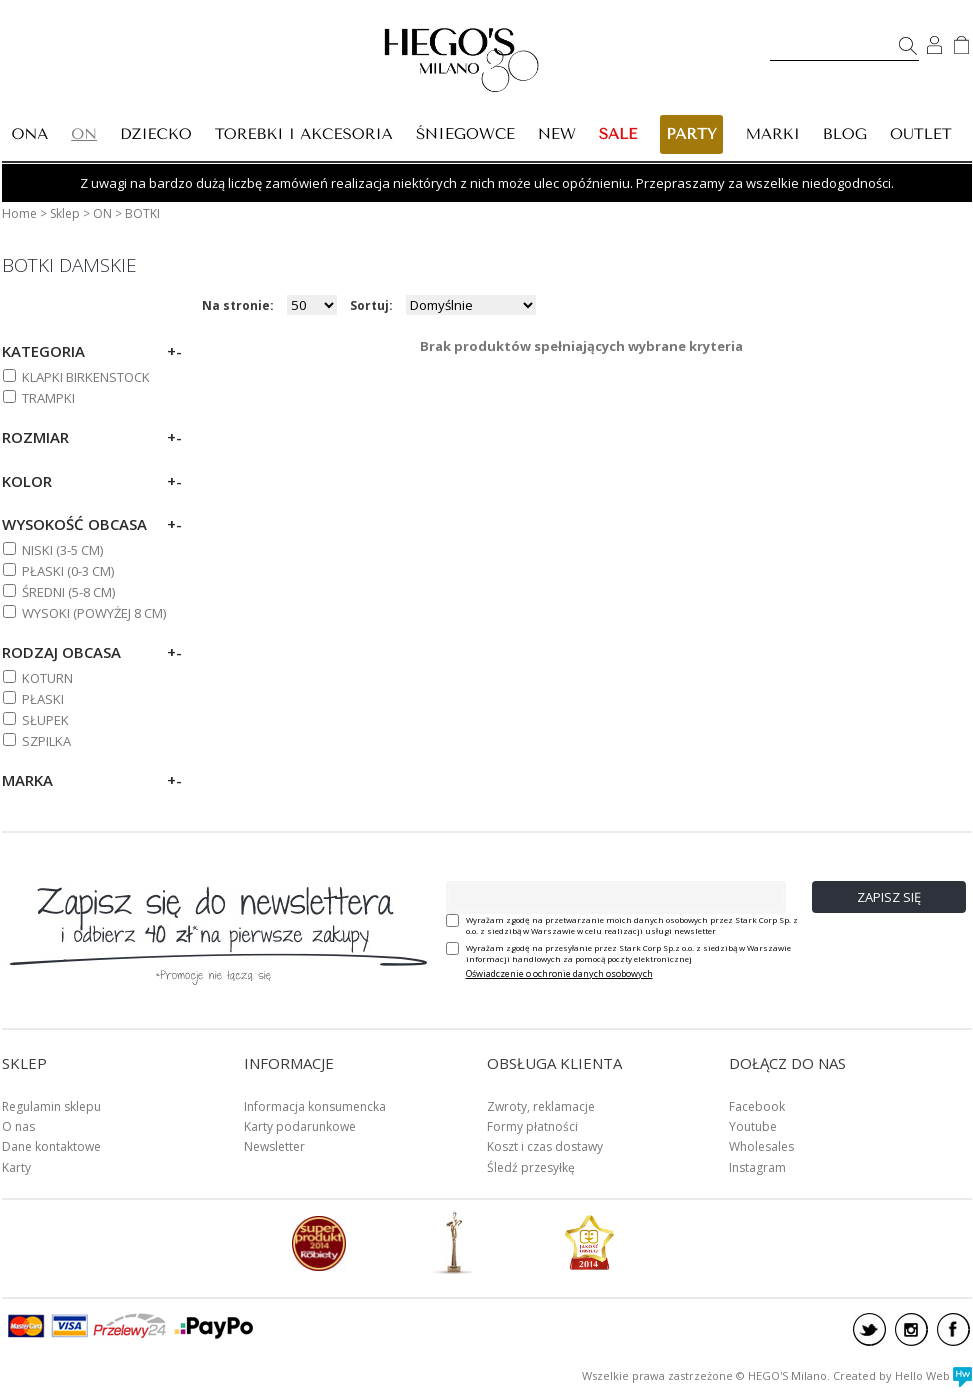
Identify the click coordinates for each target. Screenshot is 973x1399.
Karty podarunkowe (300, 1126)
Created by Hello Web (902, 1375)
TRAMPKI (48, 398)
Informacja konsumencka (315, 1106)
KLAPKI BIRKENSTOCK (86, 377)
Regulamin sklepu (51, 1106)
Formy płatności (532, 1126)
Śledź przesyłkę (531, 1167)
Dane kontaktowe (51, 1146)
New (557, 134)
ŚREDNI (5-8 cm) (68, 592)
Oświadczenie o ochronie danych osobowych (559, 973)
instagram (911, 1329)
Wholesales (761, 1146)
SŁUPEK (45, 720)
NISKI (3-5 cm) (62, 550)
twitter (869, 1329)
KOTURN (47, 678)
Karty (16, 1167)
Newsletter (274, 1146)
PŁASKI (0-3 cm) (68, 571)
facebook (953, 1329)
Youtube (753, 1126)
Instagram (757, 1167)
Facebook (757, 1106)
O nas (18, 1126)
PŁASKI (43, 699)
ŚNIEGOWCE (465, 134)
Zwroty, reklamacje (541, 1106)
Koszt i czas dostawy (545, 1146)
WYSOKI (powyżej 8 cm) (94, 613)
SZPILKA (46, 741)
